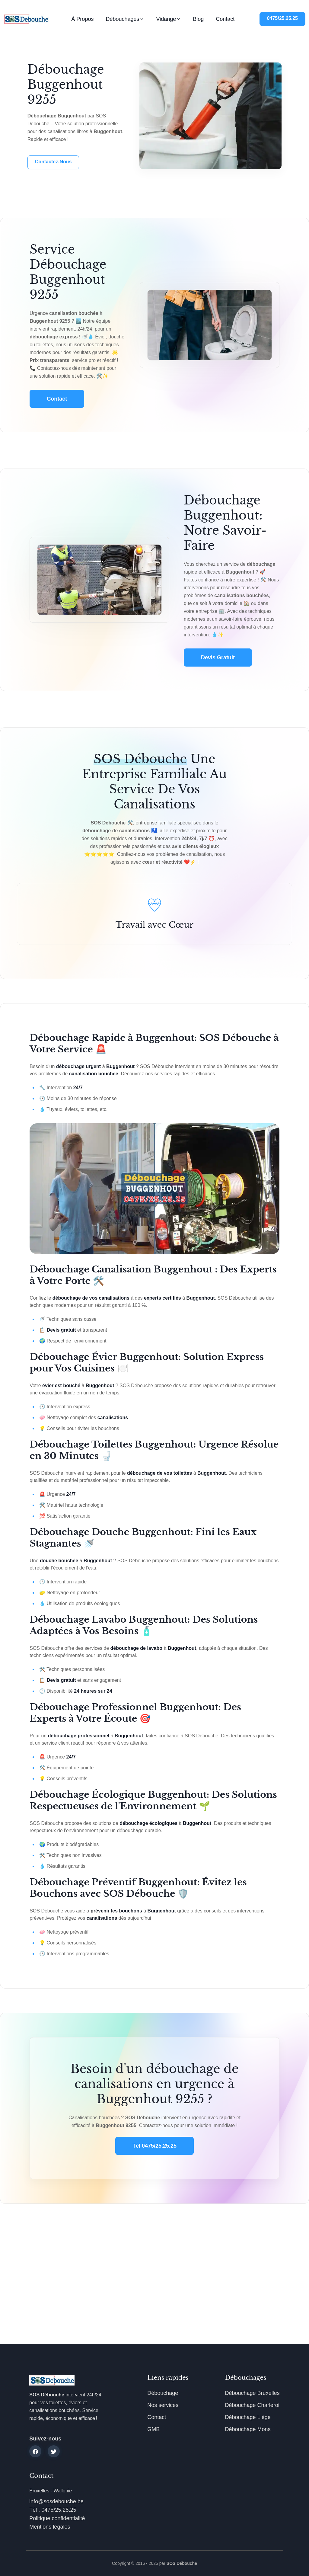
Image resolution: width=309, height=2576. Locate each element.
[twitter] (54, 2451)
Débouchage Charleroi (252, 2405)
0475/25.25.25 (282, 18)
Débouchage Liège (248, 2417)
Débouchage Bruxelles (252, 2393)
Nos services (162, 2405)
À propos (82, 19)
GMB (153, 2429)
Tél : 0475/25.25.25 (52, 2510)
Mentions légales (49, 2527)
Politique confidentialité (57, 2518)
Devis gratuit (218, 657)
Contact (225, 19)
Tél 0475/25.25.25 (154, 2146)
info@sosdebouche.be (56, 2501)
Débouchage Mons (248, 2429)
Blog (198, 19)
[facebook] (35, 2451)
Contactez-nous (53, 161)
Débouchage (162, 2393)
